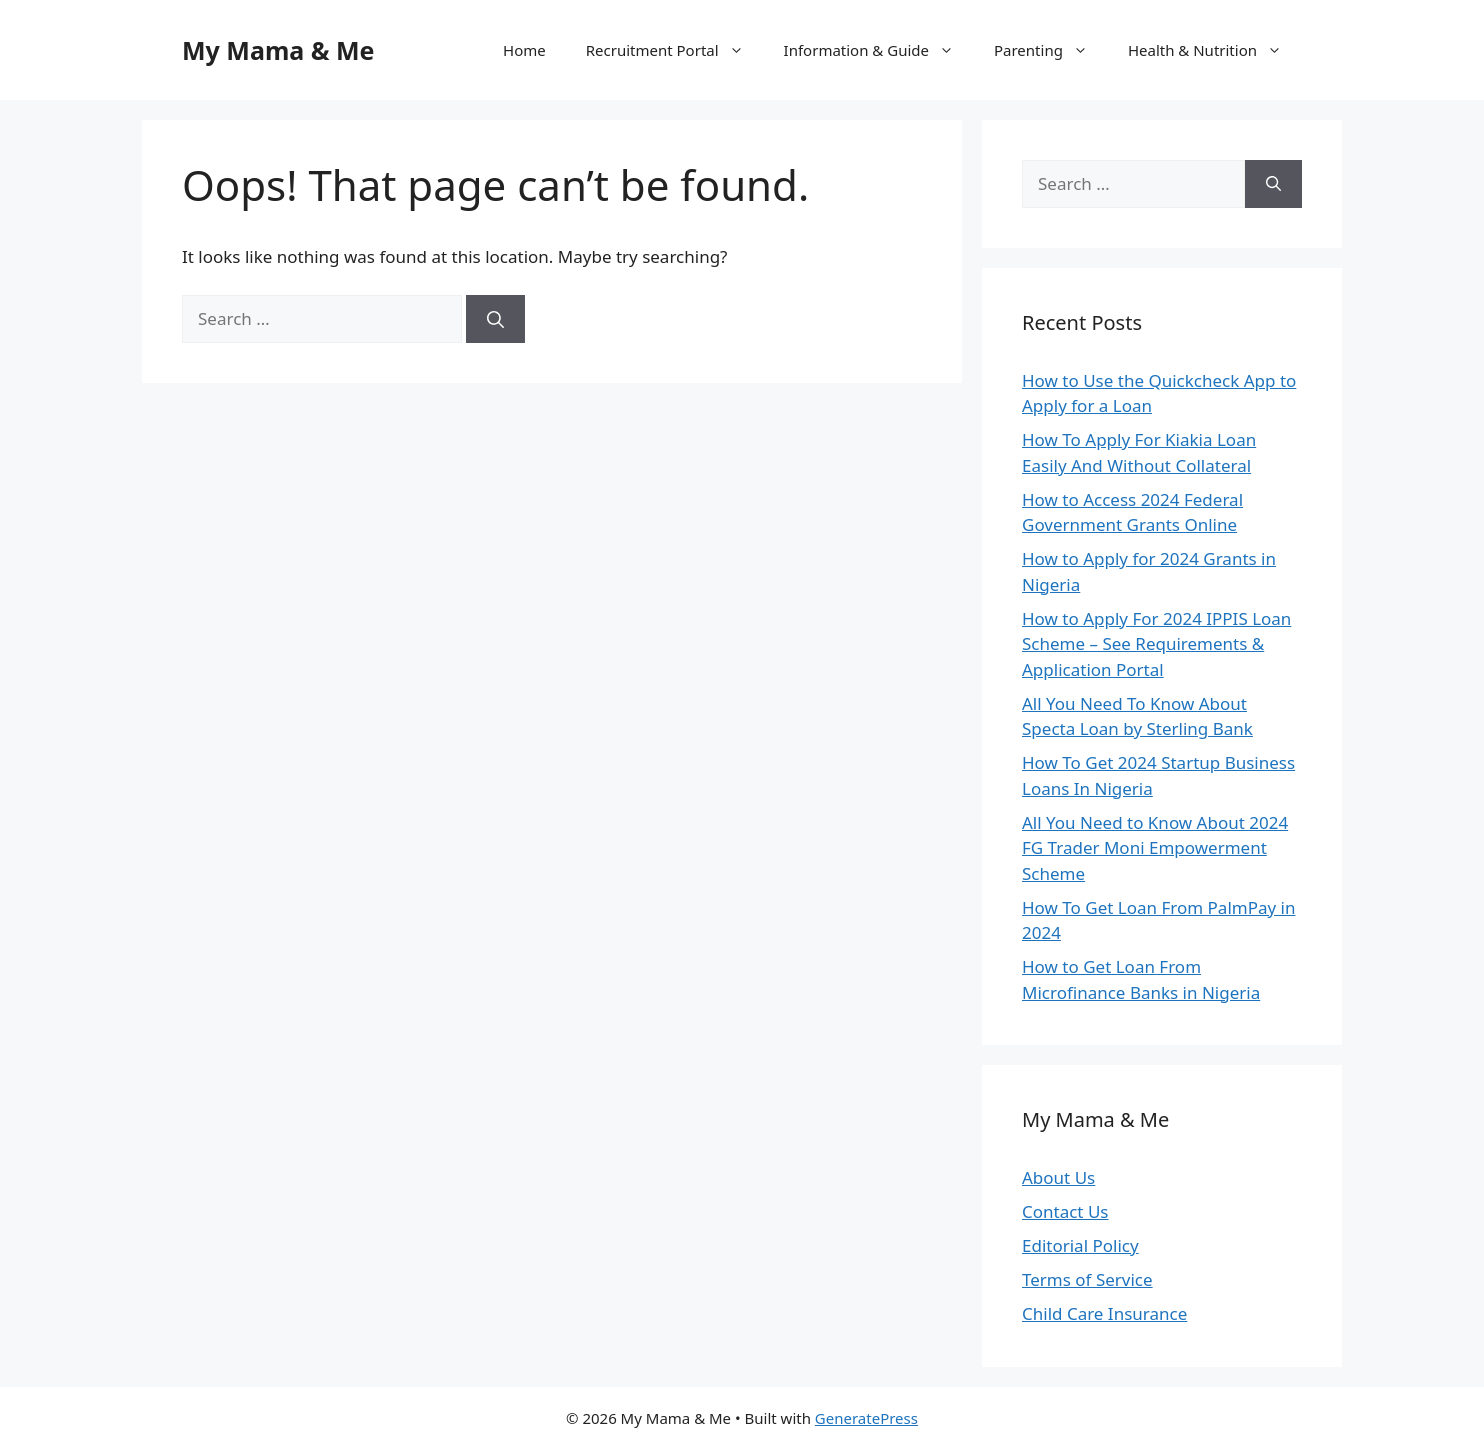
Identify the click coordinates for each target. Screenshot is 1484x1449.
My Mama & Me (278, 50)
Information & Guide (879, 50)
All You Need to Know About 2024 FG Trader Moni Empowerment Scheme (1155, 848)
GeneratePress (866, 1418)
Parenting (1051, 50)
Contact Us (1065, 1211)
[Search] (495, 319)
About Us (1058, 1177)
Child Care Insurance (1104, 1313)
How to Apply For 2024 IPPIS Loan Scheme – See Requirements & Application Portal (1156, 644)
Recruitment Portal (675, 50)
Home (524, 50)
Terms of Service (1087, 1279)
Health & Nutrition (1215, 50)
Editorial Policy (1080, 1245)
